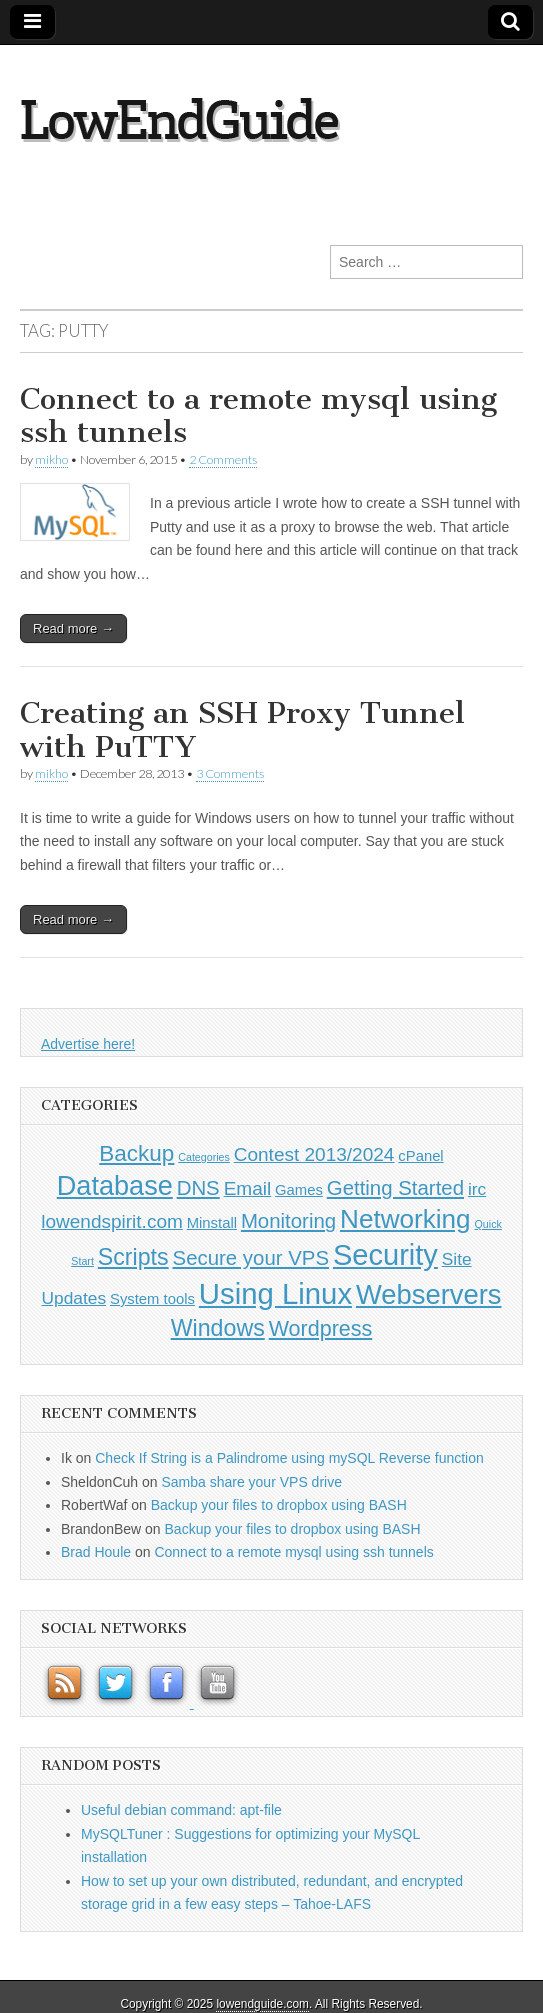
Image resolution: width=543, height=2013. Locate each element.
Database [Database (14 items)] (115, 1185)
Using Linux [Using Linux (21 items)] (275, 1293)
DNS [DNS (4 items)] (198, 1188)
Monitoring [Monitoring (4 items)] (288, 1221)
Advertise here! (88, 1044)
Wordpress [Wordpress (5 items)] (321, 1329)
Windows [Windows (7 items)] (218, 1328)
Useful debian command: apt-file (181, 1810)
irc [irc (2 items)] (477, 1189)
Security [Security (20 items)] (385, 1255)
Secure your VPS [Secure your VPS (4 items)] (251, 1258)
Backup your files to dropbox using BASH (279, 1505)
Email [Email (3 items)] (248, 1188)
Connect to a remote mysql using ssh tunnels (258, 416)
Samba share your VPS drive (251, 1482)
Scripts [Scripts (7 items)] (133, 1257)
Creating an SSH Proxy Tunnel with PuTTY (242, 730)
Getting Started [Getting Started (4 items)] (395, 1188)
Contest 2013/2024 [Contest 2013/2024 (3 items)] (314, 1154)
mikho (51, 459)
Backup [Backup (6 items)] (136, 1153)
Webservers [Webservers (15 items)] (429, 1294)
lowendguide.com (262, 2004)
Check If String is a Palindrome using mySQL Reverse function (289, 1458)
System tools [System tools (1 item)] (152, 1299)
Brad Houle (96, 1552)
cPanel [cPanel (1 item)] (420, 1156)
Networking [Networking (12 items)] (405, 1219)
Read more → (73, 628)
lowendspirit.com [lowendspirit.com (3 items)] (112, 1221)
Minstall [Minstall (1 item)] (212, 1223)
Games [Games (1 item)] (299, 1190)
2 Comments (223, 459)
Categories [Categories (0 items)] (204, 1157)
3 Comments (230, 773)
